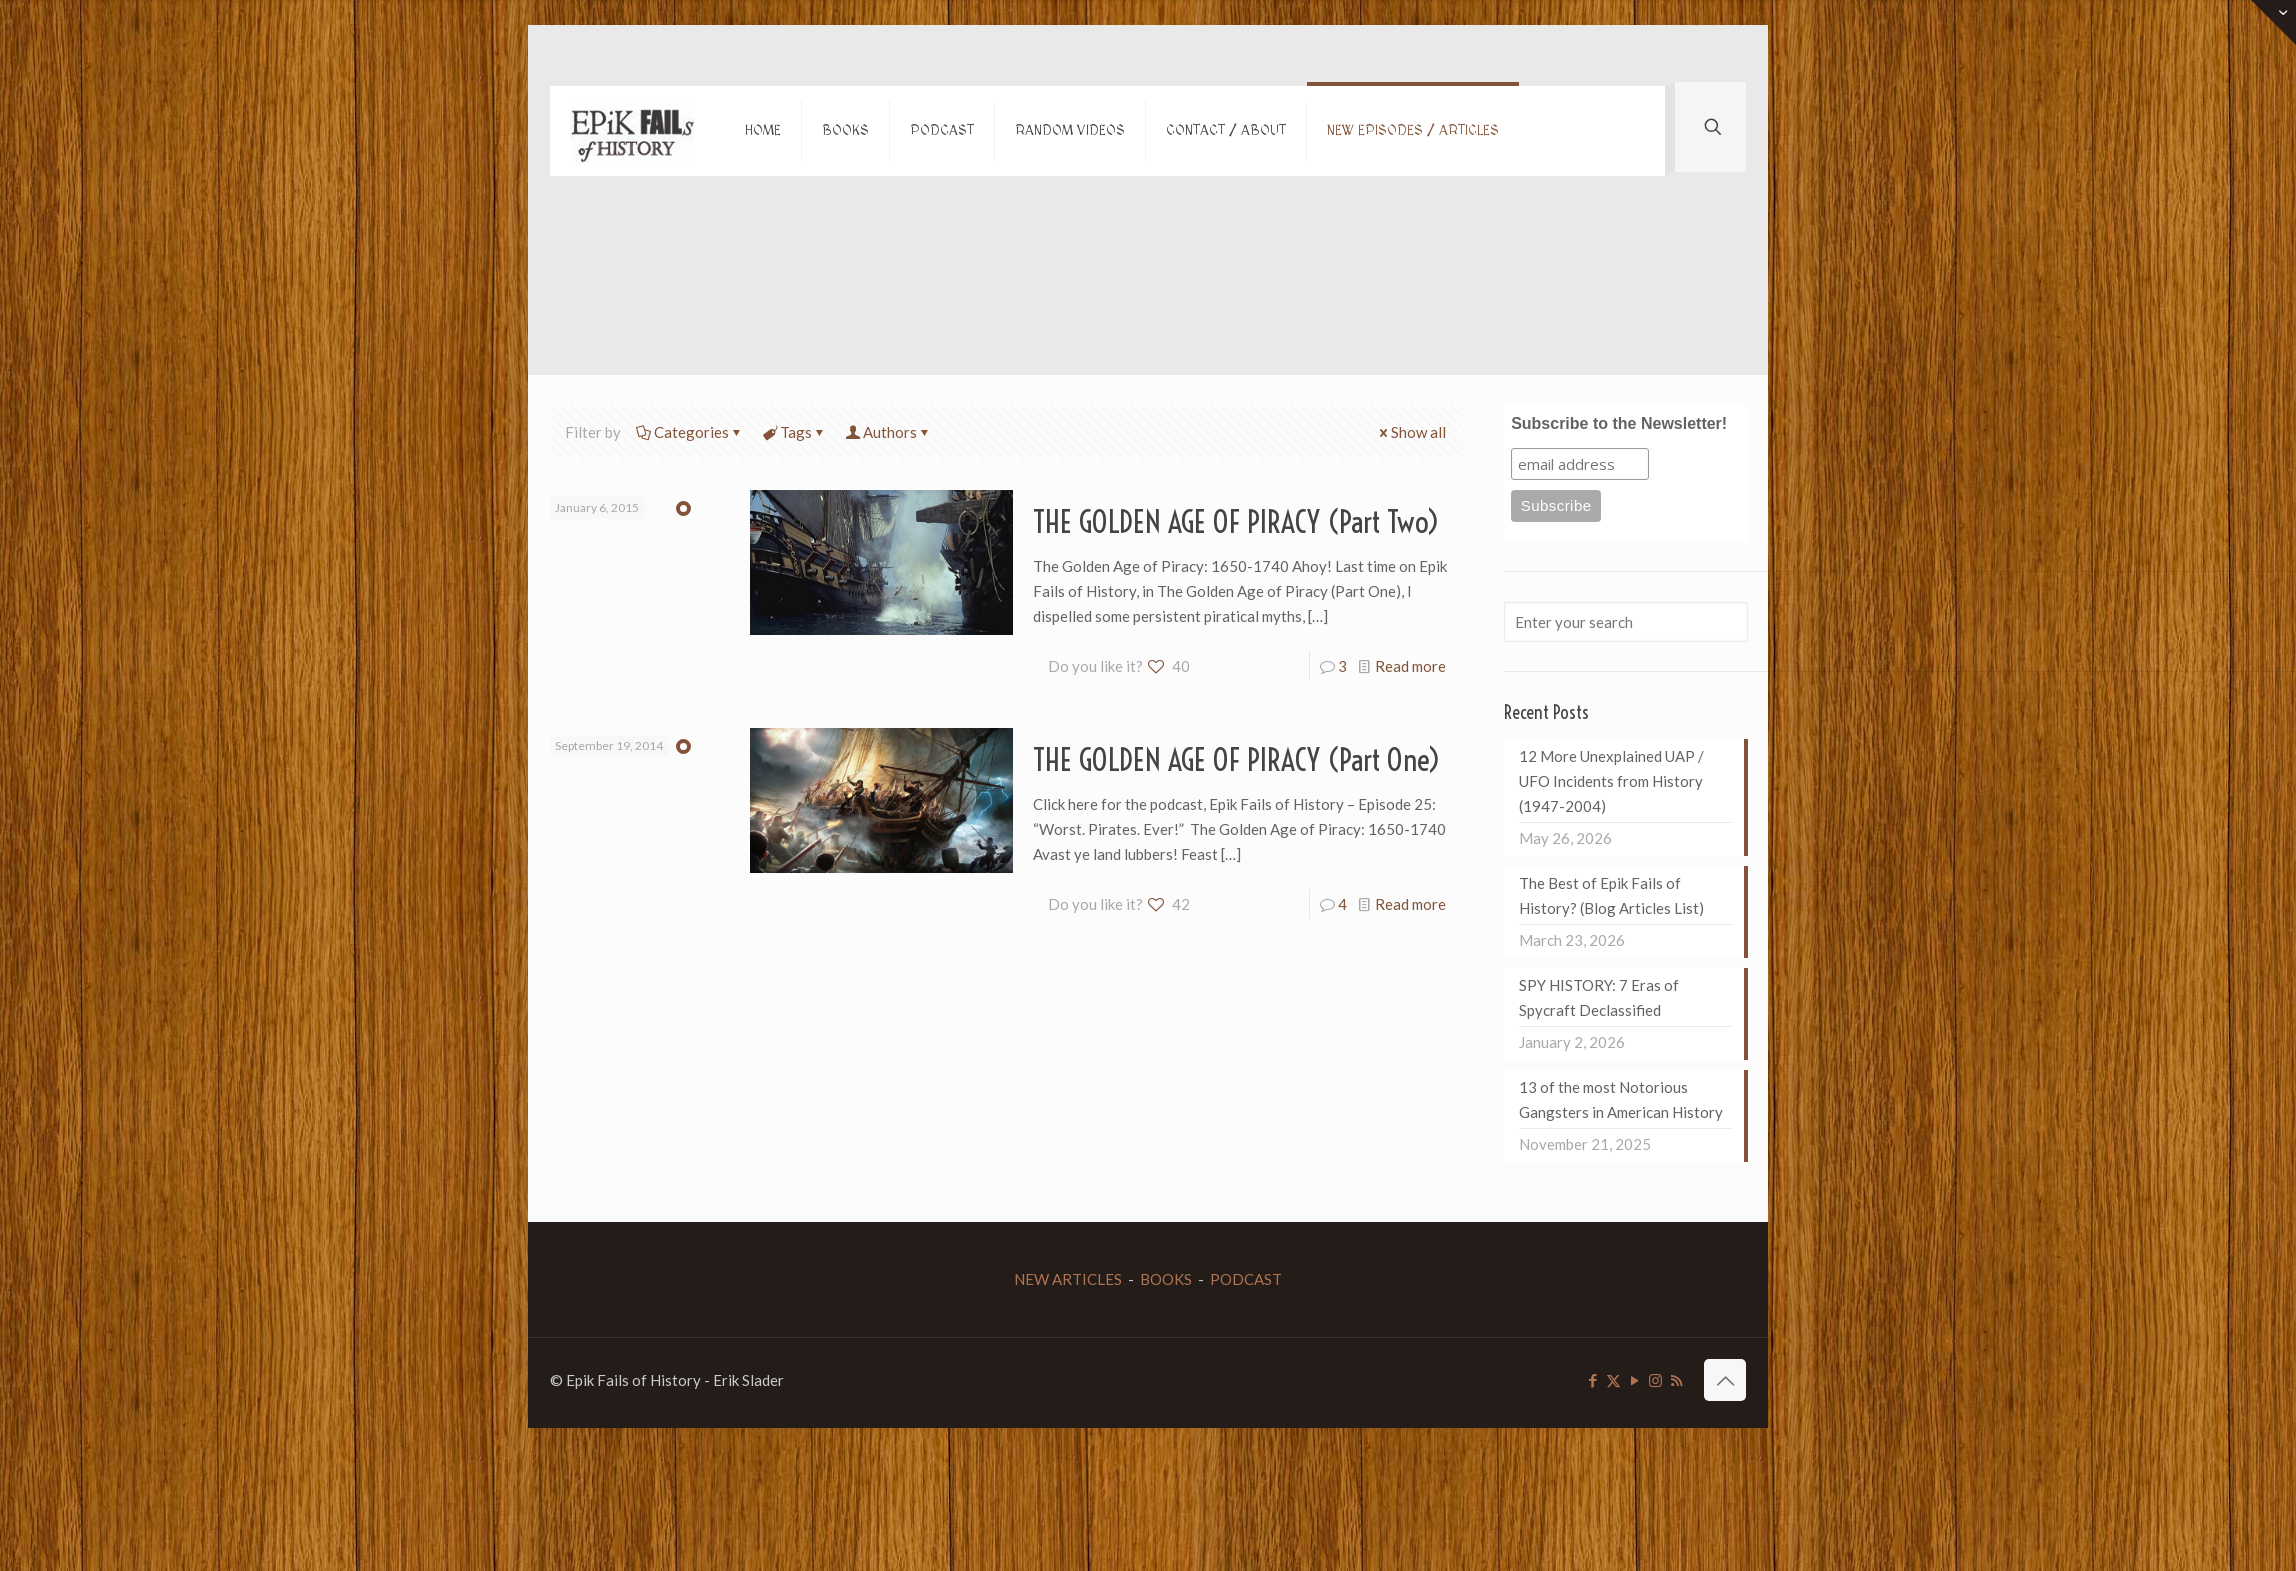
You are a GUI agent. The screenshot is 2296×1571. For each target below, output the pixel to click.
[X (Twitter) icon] (1613, 1380)
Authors (888, 432)
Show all (1411, 432)
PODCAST (1246, 1279)
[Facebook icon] (1592, 1380)
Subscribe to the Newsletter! (1619, 423)
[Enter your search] (1626, 622)
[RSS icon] (1676, 1380)
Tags (794, 432)
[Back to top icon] (1725, 1380)
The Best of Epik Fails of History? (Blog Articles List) (1611, 895)
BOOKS (1166, 1279)
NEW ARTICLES (1068, 1279)
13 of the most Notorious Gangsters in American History (1621, 1099)
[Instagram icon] (1655, 1380)
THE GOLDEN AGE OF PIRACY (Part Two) (1236, 522)
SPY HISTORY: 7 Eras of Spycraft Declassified (1599, 997)
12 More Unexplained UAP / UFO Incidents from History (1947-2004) (1611, 781)
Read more (1410, 666)
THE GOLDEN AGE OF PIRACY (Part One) (1237, 760)
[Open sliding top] (2273, 22)
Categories (690, 432)
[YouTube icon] (1634, 1380)
